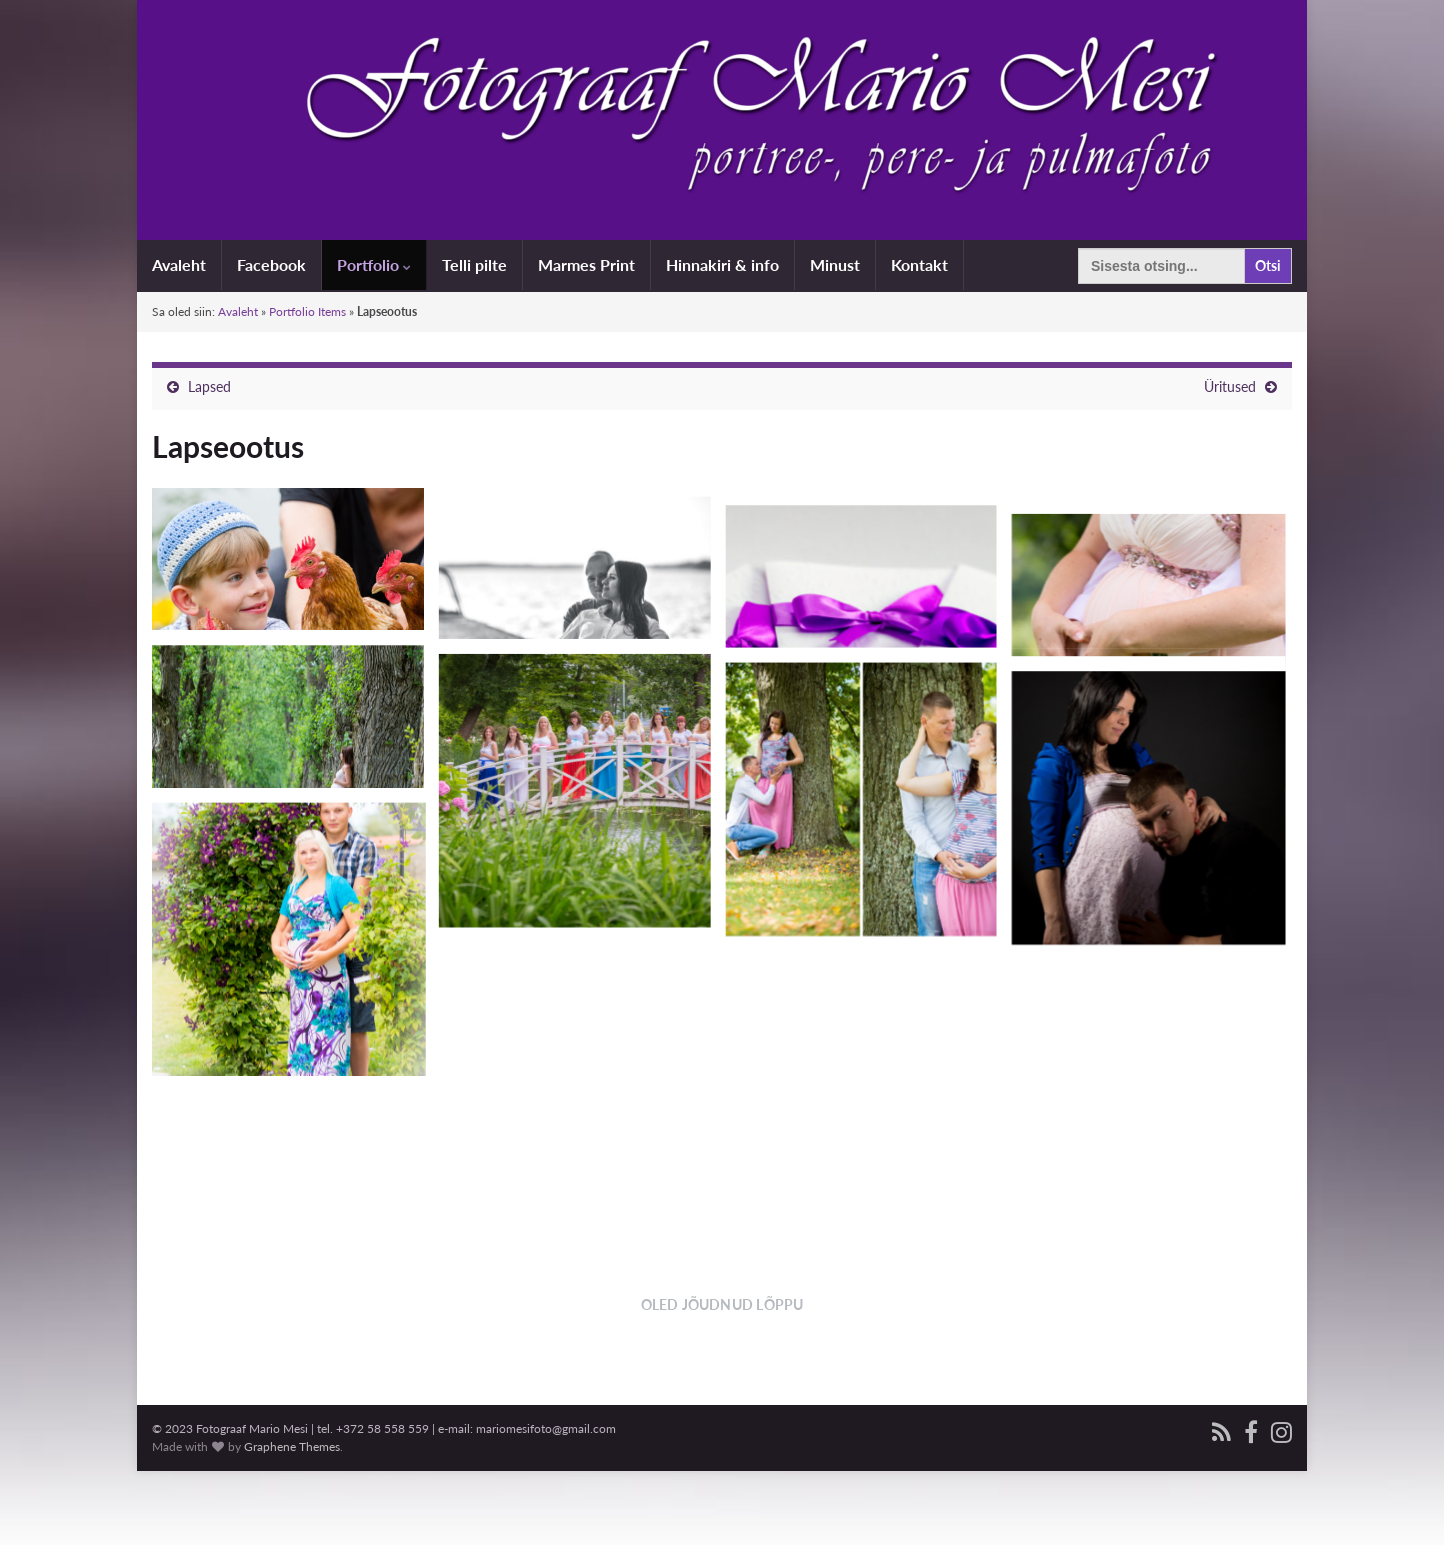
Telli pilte (474, 264)
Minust (835, 264)
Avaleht (179, 264)
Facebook (271, 264)
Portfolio (374, 264)
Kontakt (919, 264)
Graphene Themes (292, 1520)
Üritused (1230, 386)
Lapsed (209, 386)
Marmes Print (586, 264)
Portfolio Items (307, 311)
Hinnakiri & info (722, 264)
